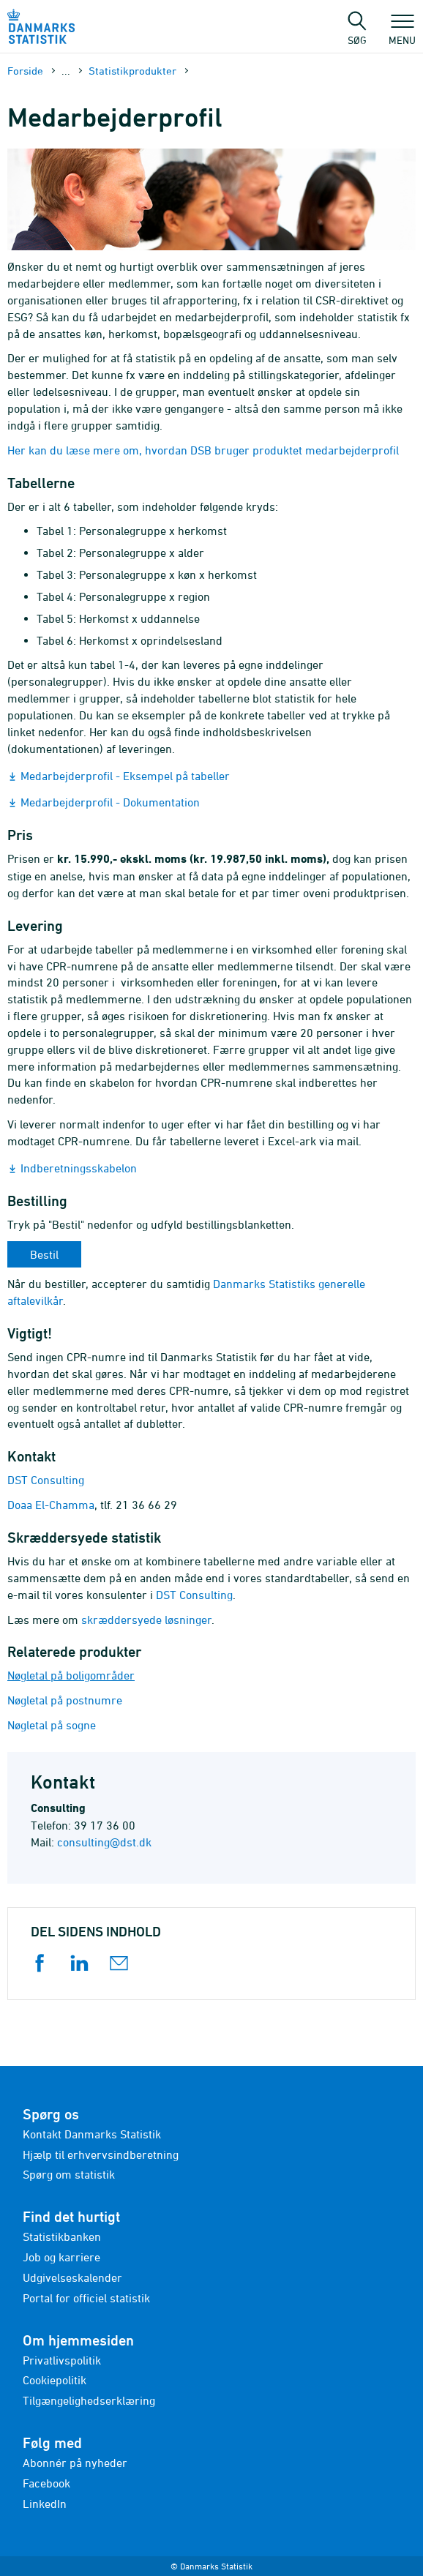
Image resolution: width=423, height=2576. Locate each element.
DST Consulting (45, 1479)
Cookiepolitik (54, 2379)
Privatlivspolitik (62, 2360)
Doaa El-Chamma (50, 1504)
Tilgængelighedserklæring (89, 2400)
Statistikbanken (62, 2236)
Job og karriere (61, 2257)
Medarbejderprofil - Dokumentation (110, 802)
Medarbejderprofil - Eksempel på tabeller (125, 775)
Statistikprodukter (132, 70)
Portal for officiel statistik (86, 2297)
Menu (402, 32)
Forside (25, 70)
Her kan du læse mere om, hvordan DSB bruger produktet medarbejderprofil (203, 450)
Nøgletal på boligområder (71, 1675)
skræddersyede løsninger (146, 1619)
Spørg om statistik (69, 2174)
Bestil (44, 1254)
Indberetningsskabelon (78, 1168)
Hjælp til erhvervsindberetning (101, 2154)
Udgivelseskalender (72, 2277)
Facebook (46, 2483)
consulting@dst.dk (104, 1842)
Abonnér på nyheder (75, 2462)
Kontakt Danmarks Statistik (92, 2134)
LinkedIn (45, 2503)
